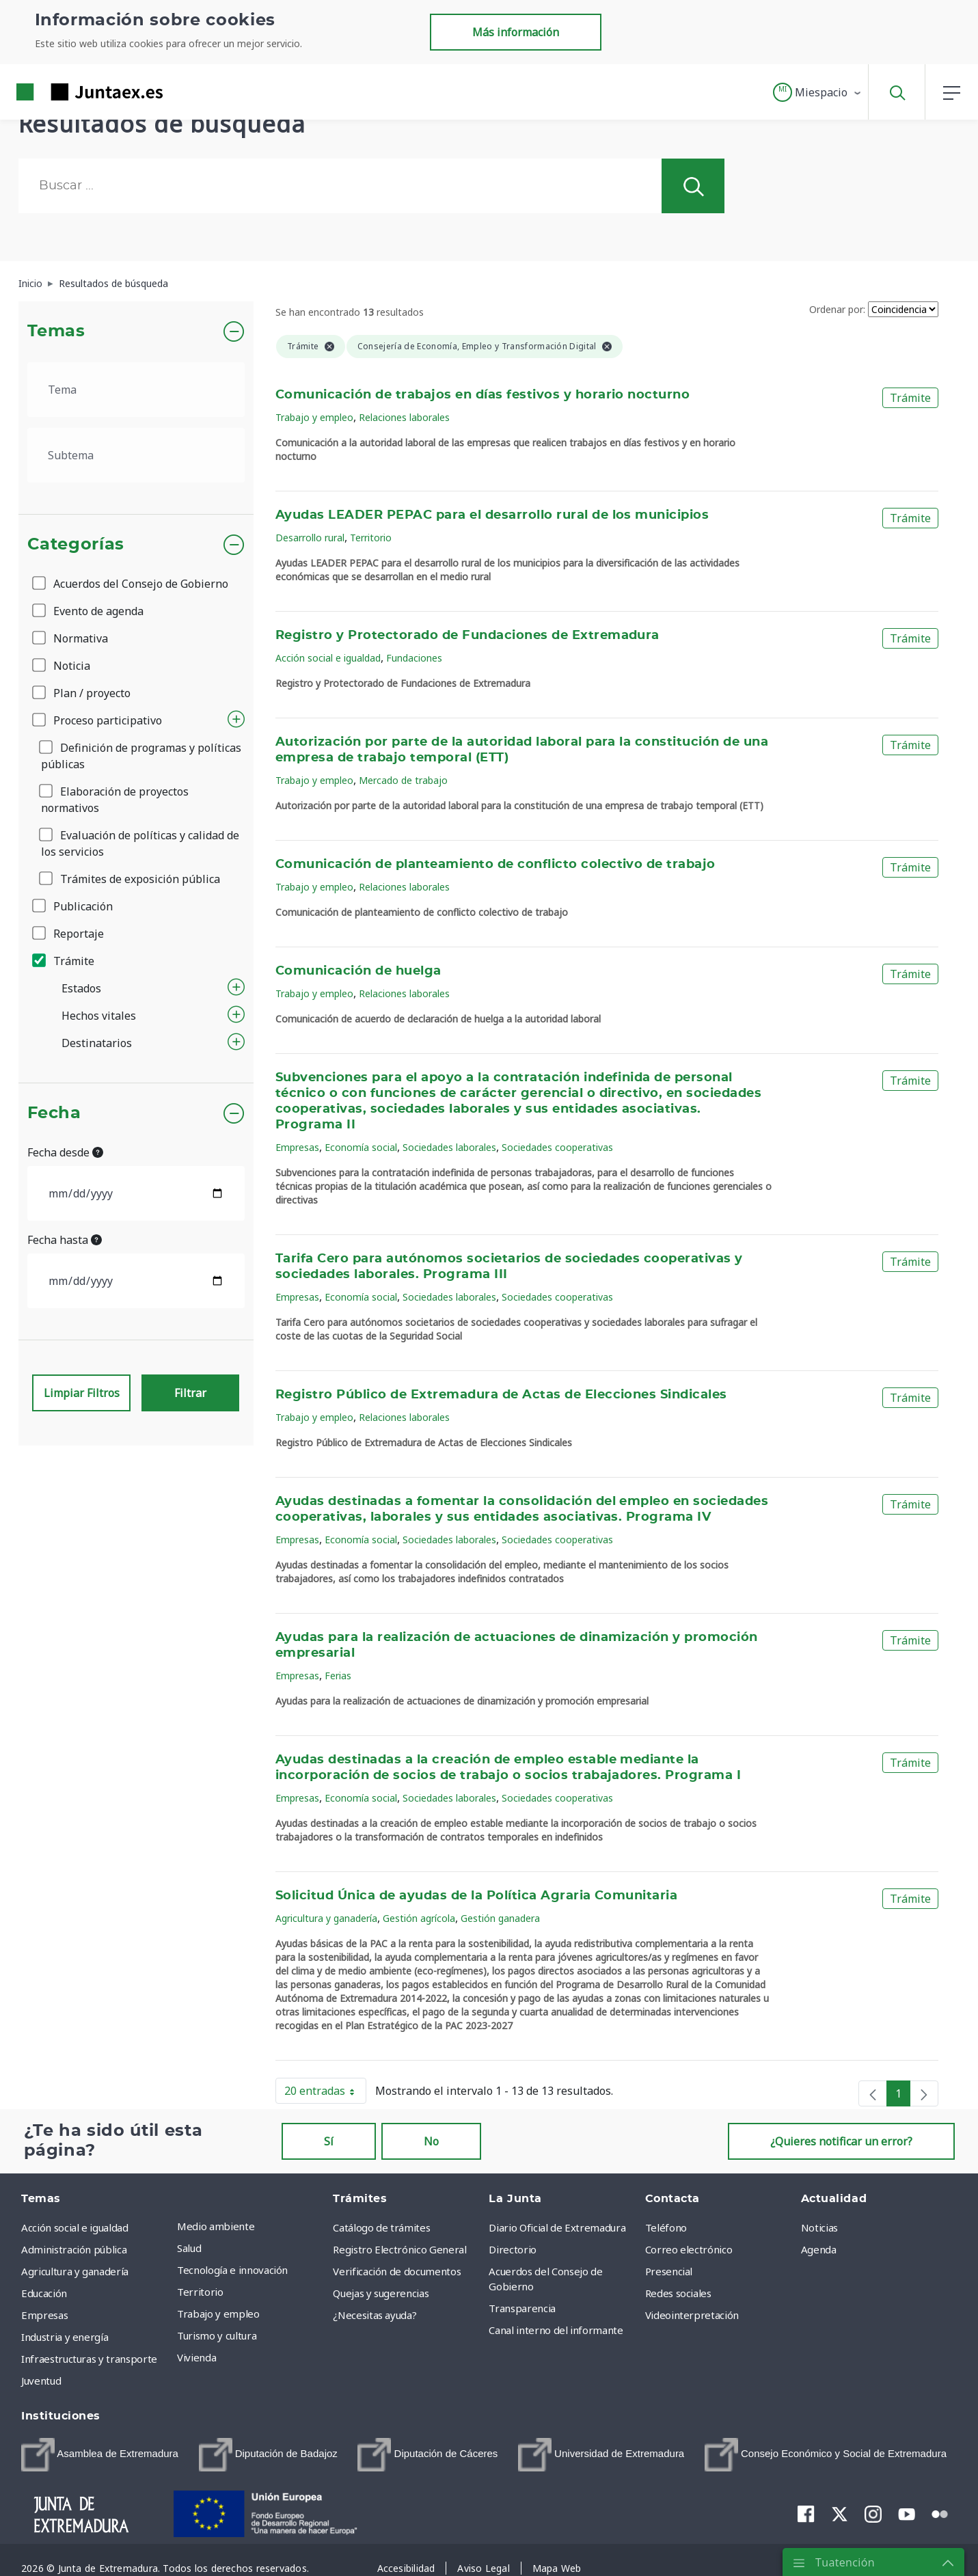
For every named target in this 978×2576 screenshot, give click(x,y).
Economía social (361, 1147)
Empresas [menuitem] (44, 2315)
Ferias (338, 1675)
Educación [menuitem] (44, 2293)
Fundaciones (414, 657)
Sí (329, 2141)
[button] (818, 92)
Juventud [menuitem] (41, 2380)
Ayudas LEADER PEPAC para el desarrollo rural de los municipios (492, 515)
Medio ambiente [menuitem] (215, 2226)
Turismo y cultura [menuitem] (216, 2335)
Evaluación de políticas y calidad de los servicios (140, 843)
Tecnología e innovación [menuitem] (232, 2270)
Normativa (71, 638)
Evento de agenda (89, 611)
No (431, 2141)
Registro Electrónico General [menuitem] (399, 2249)
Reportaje (69, 933)
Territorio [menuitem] (200, 2292)
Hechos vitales (99, 1015)
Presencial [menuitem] (669, 2271)
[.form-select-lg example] (136, 389)
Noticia (62, 665)
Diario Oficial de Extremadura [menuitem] (557, 2227)
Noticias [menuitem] (819, 2227)
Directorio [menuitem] (512, 2249)
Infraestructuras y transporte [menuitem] (89, 2358)
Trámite (64, 960)
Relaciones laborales (404, 417)
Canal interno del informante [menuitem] (556, 2330)
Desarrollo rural (309, 537)
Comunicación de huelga (358, 971)
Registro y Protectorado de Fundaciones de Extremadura (467, 635)
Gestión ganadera (500, 1918)
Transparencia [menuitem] (522, 2308)
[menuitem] (99, 2454)
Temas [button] (56, 331)
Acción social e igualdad (328, 657)
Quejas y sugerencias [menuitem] (381, 2293)
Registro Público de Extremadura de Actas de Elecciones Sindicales (501, 1395)
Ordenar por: (837, 309)
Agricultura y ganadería (326, 1918)
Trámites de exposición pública (130, 878)
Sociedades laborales (449, 1147)
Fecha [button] (54, 1113)
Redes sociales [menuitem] (678, 2293)
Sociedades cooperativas (557, 1147)
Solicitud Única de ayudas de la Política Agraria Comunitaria (476, 1896)
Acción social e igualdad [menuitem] (74, 2227)
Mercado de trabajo (403, 780)
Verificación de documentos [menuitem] (397, 2271)
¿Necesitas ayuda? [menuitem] (374, 2315)
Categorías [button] (76, 545)
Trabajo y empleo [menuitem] (218, 2313)
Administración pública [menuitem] (73, 2249)
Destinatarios (97, 1042)
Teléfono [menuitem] (666, 2227)
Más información (515, 32)
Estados (81, 988)
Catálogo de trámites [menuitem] (381, 2227)
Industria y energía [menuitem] (64, 2337)
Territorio (371, 537)
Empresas (297, 1147)
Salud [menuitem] (189, 2248)
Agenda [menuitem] (819, 2249)
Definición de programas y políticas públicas (141, 756)
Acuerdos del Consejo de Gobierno (131, 583)
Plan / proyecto (82, 693)
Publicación (73, 906)
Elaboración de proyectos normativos (115, 799)
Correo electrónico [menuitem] (689, 2249)
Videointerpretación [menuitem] (692, 2315)
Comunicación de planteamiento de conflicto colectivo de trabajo (495, 864)
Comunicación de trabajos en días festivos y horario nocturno (482, 395)
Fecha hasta (64, 1240)
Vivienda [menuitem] (196, 2357)
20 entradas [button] (325, 2093)
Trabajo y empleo (314, 417)
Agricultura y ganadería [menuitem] (74, 2271)
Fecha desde (65, 1152)
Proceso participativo (98, 720)
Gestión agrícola (419, 1918)
